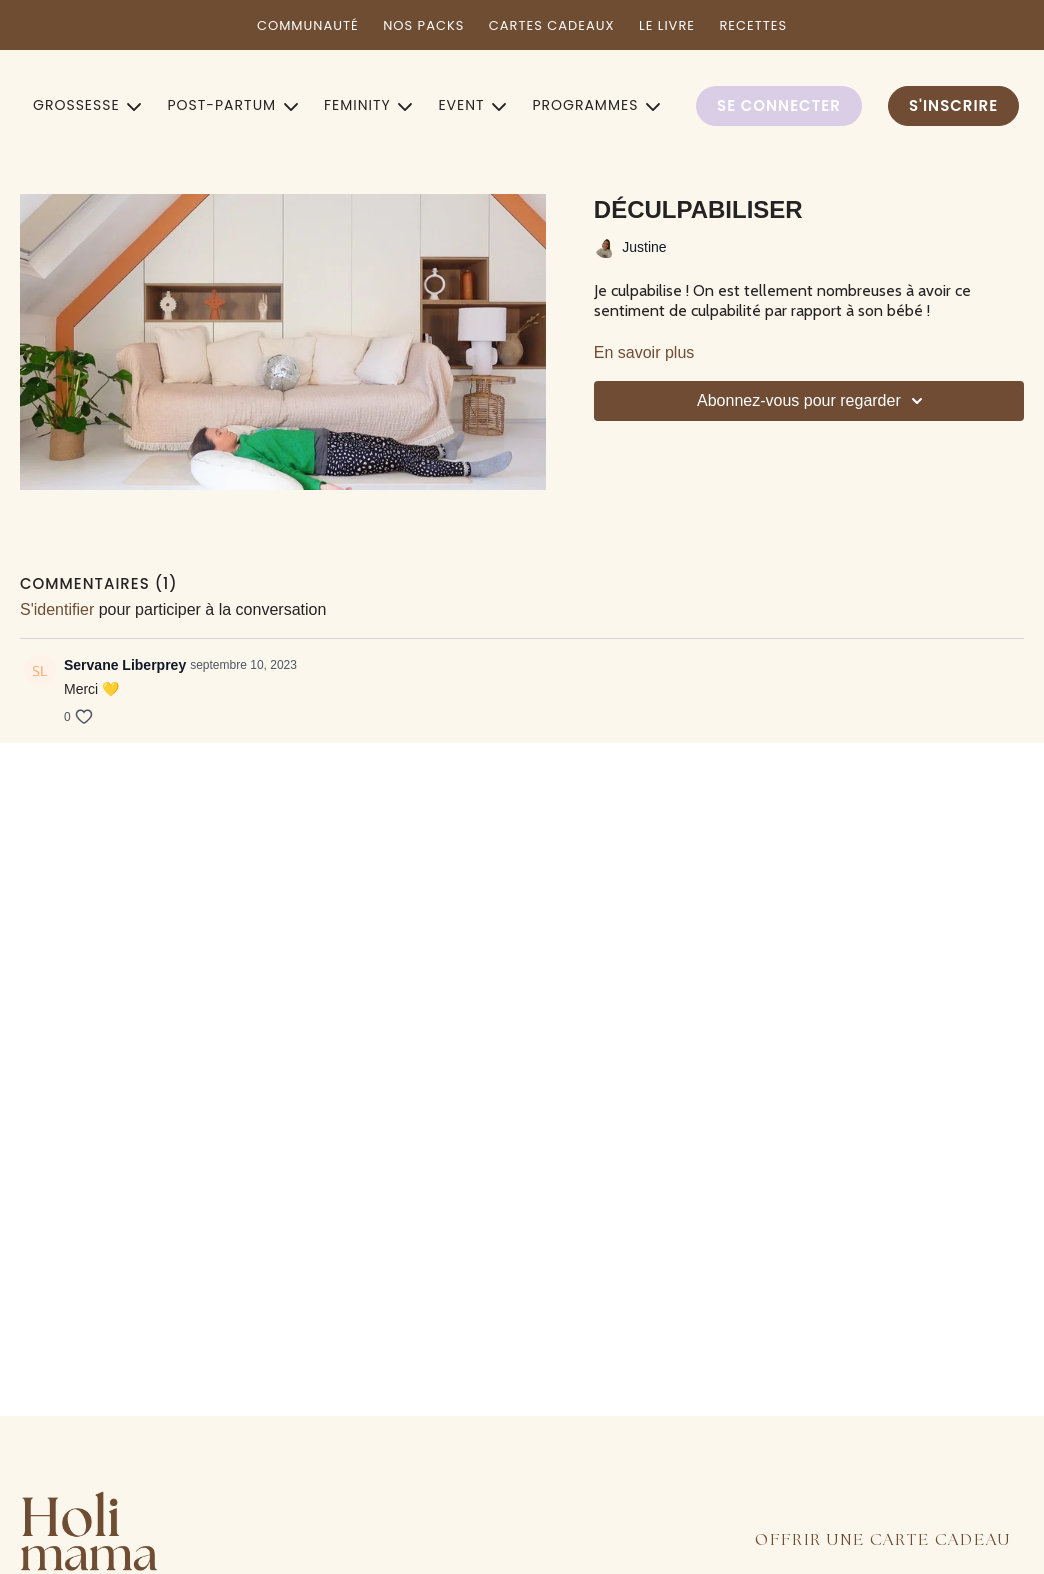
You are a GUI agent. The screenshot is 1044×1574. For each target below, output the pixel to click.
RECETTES (753, 25)
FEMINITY (368, 105)
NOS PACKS (423, 25)
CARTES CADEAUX (552, 25)
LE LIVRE (667, 25)
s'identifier (57, 609)
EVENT (472, 105)
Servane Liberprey (125, 665)
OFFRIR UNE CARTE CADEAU (883, 1540)
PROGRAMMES (596, 105)
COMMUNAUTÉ (308, 25)
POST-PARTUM (232, 105)
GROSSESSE (87, 105)
